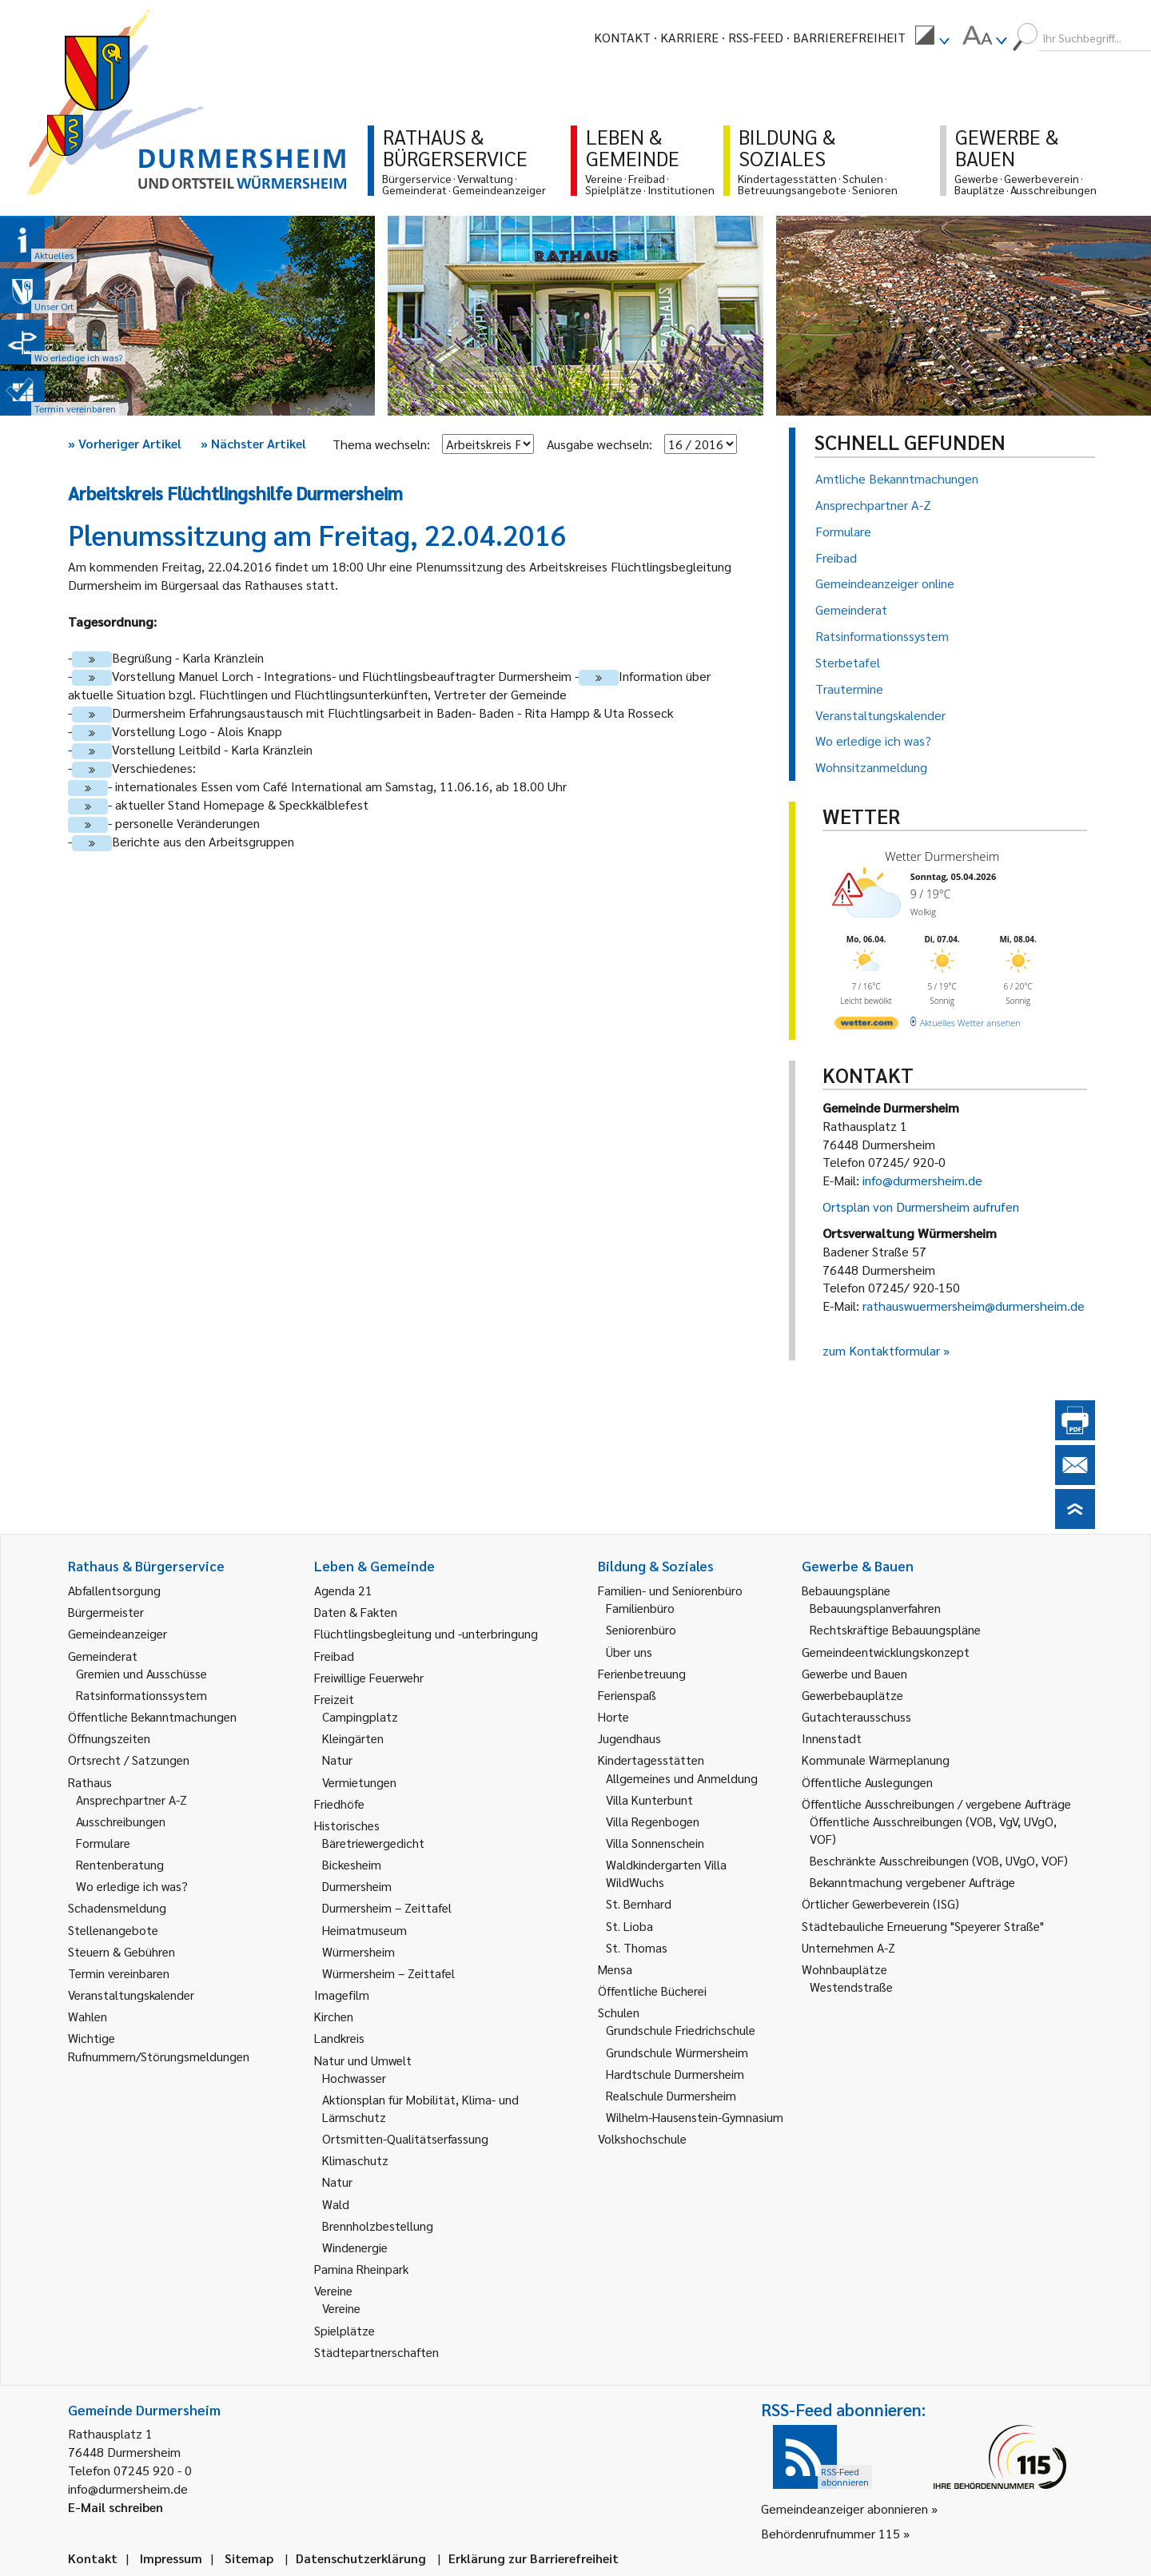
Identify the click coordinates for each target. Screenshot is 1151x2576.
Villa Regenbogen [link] (652, 1821)
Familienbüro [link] (640, 1607)
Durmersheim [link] (357, 1885)
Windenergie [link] (355, 2247)
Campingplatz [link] (360, 1716)
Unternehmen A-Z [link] (848, 1947)
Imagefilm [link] (341, 1994)
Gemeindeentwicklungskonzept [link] (886, 1651)
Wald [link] (335, 2204)
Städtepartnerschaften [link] (376, 2351)
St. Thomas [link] (636, 1947)
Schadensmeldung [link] (117, 1907)
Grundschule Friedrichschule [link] (680, 2029)
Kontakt (622, 37)
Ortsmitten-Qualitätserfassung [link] (405, 2138)
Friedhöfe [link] (339, 1803)
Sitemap (249, 2558)
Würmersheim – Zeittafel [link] (388, 1973)
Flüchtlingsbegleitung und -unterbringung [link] (426, 1633)
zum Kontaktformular (881, 1350)
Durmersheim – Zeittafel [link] (387, 1907)
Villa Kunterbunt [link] (649, 1799)
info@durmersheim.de (922, 1180)
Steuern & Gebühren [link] (121, 1951)
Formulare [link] (103, 1842)
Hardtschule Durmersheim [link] (675, 2073)
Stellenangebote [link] (113, 1929)
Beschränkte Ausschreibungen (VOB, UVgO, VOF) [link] (939, 1860)
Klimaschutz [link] (355, 2160)
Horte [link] (613, 1716)
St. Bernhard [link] (638, 1903)
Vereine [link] (341, 2307)
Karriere (689, 37)
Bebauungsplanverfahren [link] (875, 1607)
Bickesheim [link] (351, 1864)
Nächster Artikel (253, 443)
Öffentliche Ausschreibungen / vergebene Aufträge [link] (936, 1803)
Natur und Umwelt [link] (363, 2060)
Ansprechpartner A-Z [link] (131, 1799)
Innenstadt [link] (832, 1738)
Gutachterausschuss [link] (856, 1716)
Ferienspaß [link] (627, 1694)
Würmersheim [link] (358, 1951)
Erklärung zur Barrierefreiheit (533, 2558)
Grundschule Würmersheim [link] (677, 2052)
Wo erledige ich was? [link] (132, 1885)
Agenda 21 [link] (343, 1590)
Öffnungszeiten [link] (109, 1738)
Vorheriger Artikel (124, 443)
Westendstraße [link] (851, 1986)
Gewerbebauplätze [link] (852, 1694)
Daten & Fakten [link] (355, 1611)
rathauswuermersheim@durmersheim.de (973, 1305)
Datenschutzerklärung (361, 2558)
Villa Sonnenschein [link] (655, 1842)
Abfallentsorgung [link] (114, 1590)
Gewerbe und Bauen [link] (854, 1673)
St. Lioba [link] (629, 1925)
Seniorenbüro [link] (641, 1629)
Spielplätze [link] (344, 2330)
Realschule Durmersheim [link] (671, 2095)
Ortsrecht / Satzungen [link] (128, 1759)
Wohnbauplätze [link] (844, 1969)
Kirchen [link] (333, 2016)
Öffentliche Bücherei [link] (652, 1990)
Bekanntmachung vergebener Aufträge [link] (912, 1881)
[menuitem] (932, 37)
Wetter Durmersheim (942, 856)
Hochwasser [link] (354, 2077)
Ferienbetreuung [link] (642, 1673)
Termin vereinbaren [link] (118, 1973)
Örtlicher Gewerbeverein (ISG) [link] (880, 1903)
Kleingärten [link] (353, 1738)
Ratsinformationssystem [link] (141, 1694)
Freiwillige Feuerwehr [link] (369, 1677)
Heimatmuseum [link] (364, 1929)
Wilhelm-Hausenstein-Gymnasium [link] (694, 2116)
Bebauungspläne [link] (846, 1590)
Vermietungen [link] (359, 1782)
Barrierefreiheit (849, 37)
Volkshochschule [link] (642, 2138)
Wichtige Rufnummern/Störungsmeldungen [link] (158, 2046)
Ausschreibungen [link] (120, 1821)
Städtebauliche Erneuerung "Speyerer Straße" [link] (923, 1925)
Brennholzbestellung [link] (377, 2225)
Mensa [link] (615, 1969)
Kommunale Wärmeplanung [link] (876, 1759)
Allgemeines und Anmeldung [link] (682, 1778)
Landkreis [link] (339, 2037)
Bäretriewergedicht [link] (373, 1842)
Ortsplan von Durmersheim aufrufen (920, 1206)
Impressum (171, 2558)
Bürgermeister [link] (106, 1611)
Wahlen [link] (87, 2016)
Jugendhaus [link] (629, 1738)
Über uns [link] (629, 1651)
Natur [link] (337, 1759)
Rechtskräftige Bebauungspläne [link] (895, 1629)
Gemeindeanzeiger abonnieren (844, 2508)
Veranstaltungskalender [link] (131, 1994)
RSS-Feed (755, 37)
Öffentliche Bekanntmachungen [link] (152, 1716)
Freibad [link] (334, 1655)
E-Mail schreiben (115, 2506)
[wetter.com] (866, 1026)
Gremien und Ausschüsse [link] (141, 1673)
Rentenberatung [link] (120, 1864)
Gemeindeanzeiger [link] (117, 1633)
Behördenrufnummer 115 (830, 2533)
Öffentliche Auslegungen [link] (867, 1782)
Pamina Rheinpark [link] (361, 2268)
